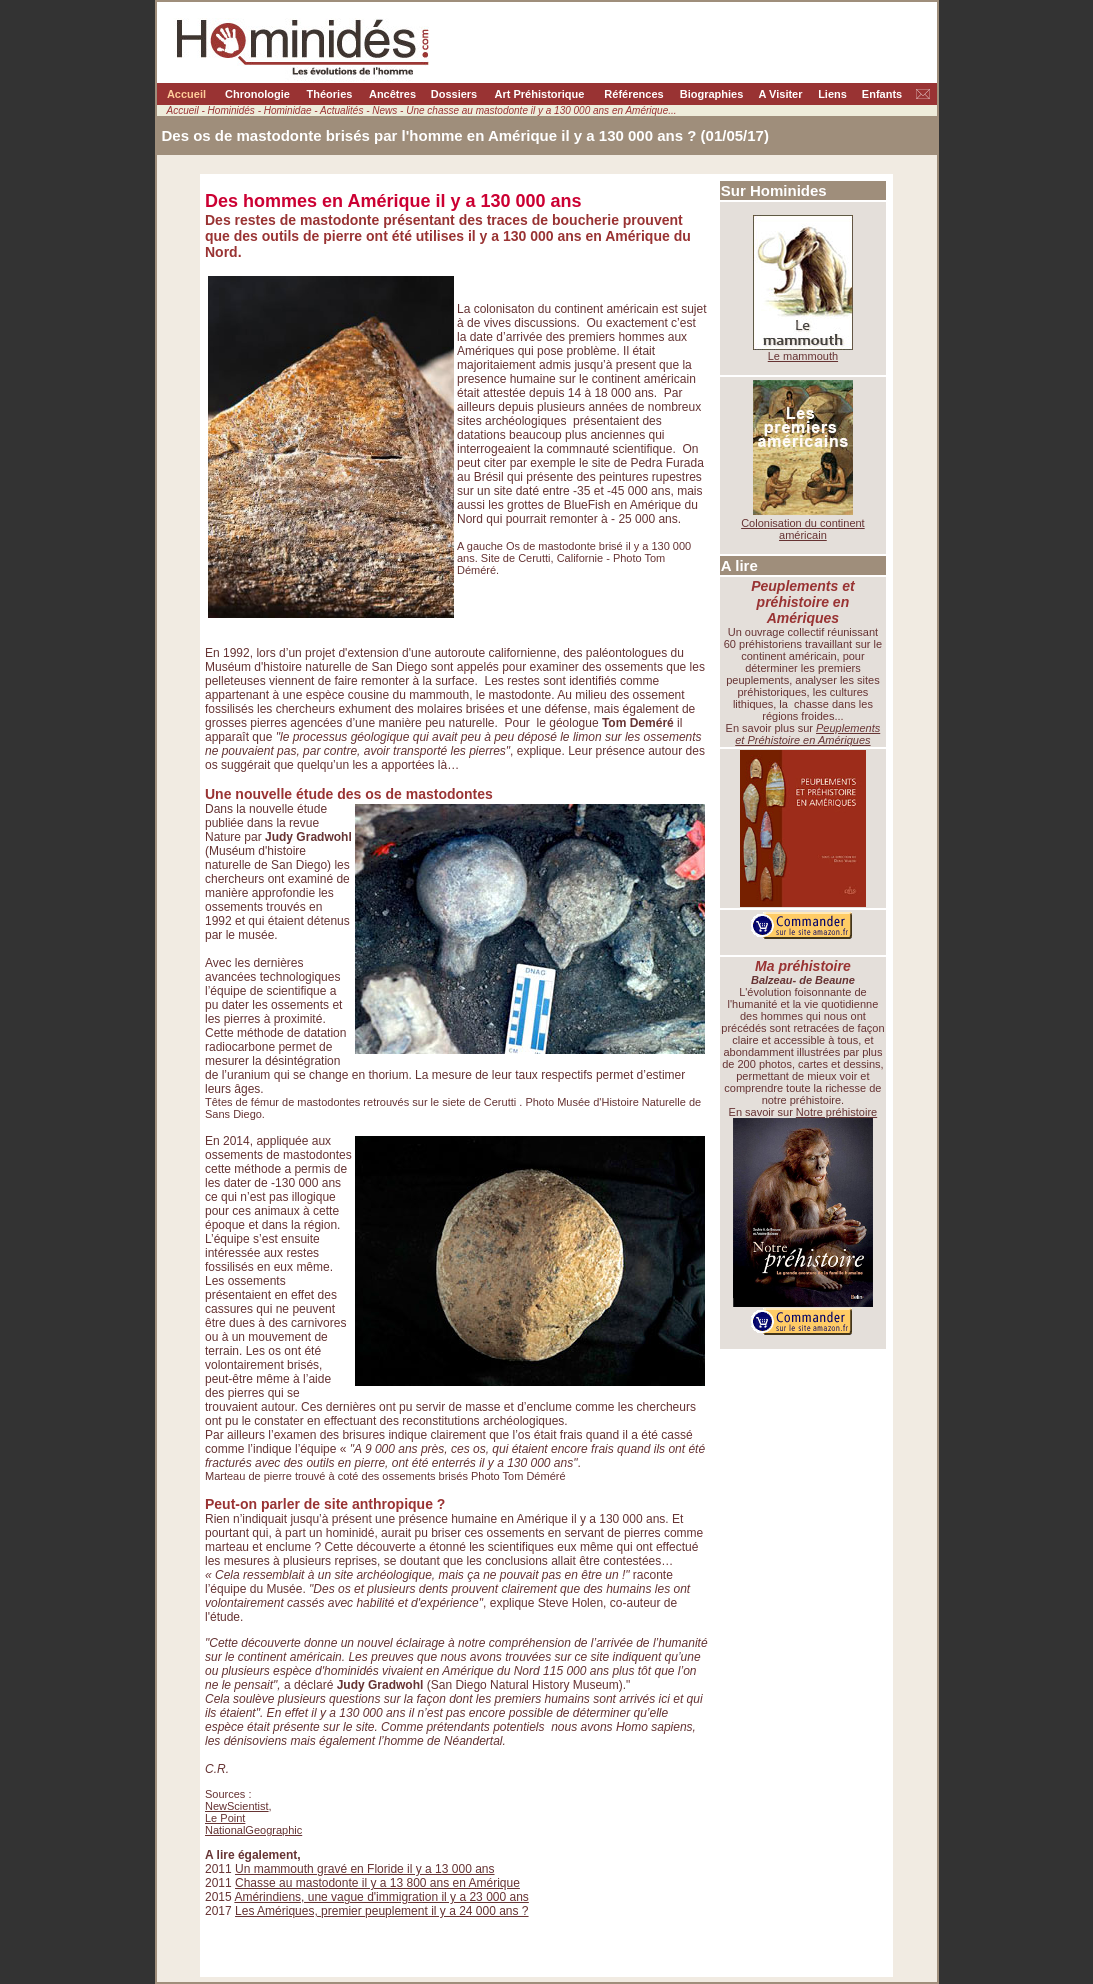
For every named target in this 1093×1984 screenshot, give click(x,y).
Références (633, 94)
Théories (330, 94)
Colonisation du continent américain (803, 529)
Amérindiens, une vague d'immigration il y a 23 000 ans (381, 1897)
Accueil (186, 94)
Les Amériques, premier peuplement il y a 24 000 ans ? (382, 1911)
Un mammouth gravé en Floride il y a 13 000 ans (364, 1869)
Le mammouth (803, 356)
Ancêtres (392, 94)
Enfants (882, 94)
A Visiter (780, 94)
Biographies (712, 94)
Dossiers (454, 94)
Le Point (225, 1818)
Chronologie (257, 94)
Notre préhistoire (836, 1112)
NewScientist (237, 1806)
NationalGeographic (253, 1830)
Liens (832, 94)
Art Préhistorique (540, 94)
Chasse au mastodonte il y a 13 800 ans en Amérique (377, 1883)
